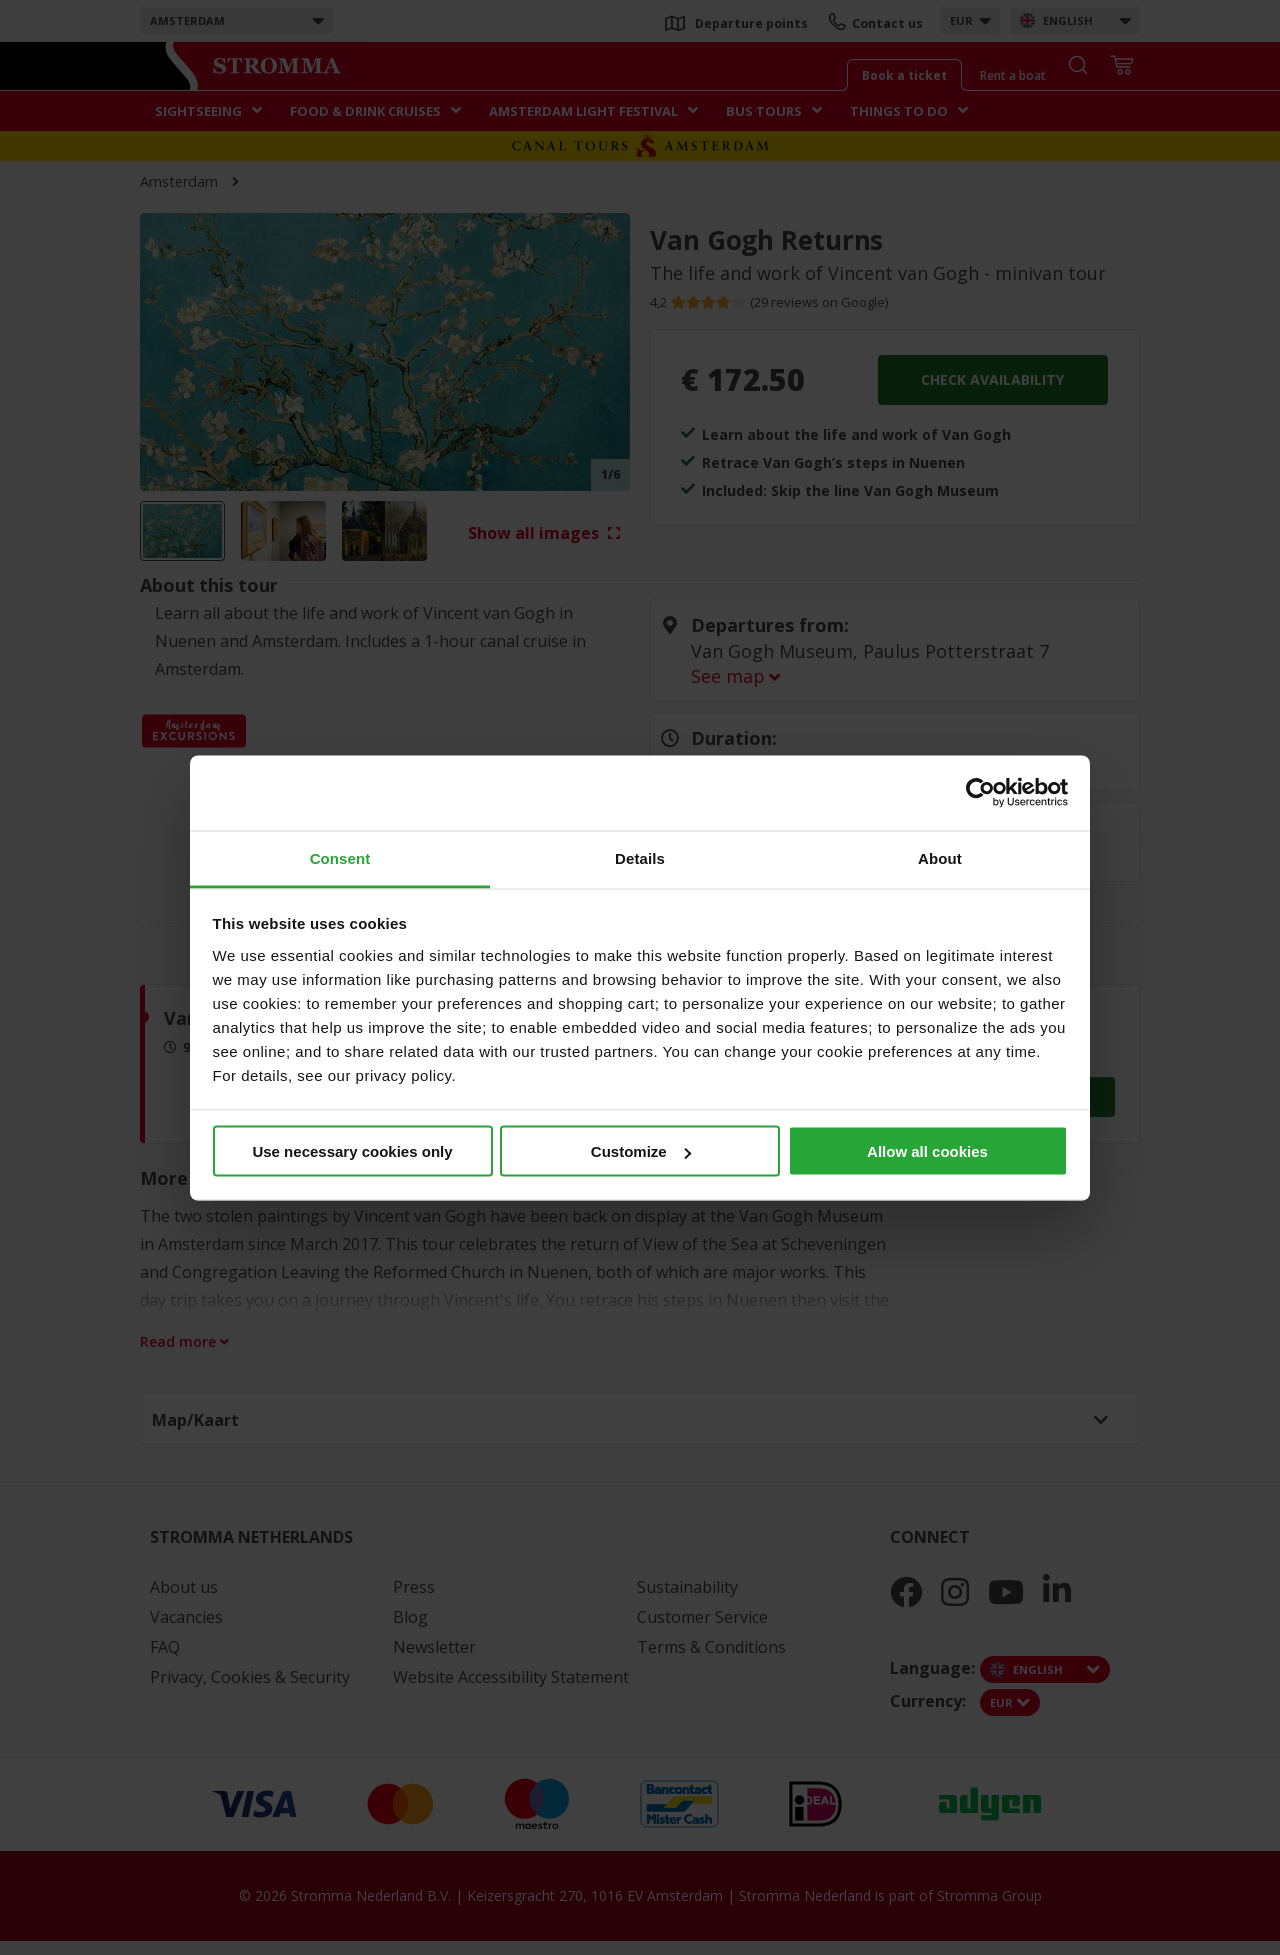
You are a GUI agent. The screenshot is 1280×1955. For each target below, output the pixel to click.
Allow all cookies (927, 1151)
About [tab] (940, 857)
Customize (641, 1151)
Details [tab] (640, 857)
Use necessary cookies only (352, 1151)
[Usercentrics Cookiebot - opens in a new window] (980, 793)
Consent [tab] (340, 857)
